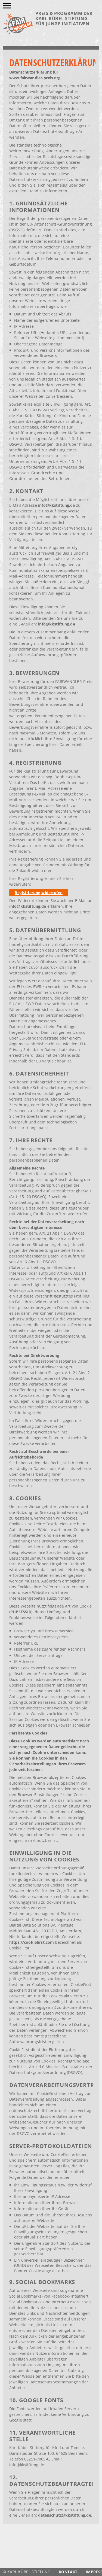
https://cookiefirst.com (31, 1942)
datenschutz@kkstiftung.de (64, 2515)
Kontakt (68, 2571)
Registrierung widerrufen (38, 892)
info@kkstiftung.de (56, 505)
